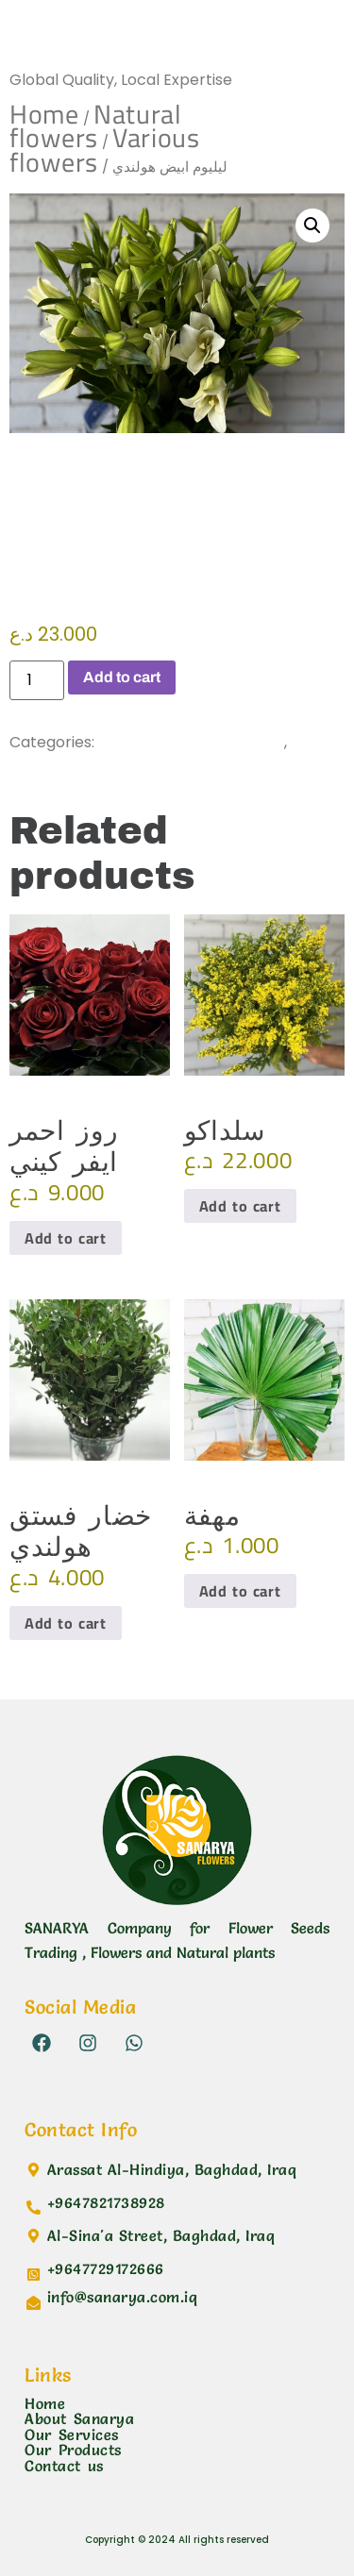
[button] (312, 226)
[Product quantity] (36, 680)
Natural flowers (95, 126)
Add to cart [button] (66, 1238)
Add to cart (121, 677)
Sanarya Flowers (108, 41)
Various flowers (101, 762)
